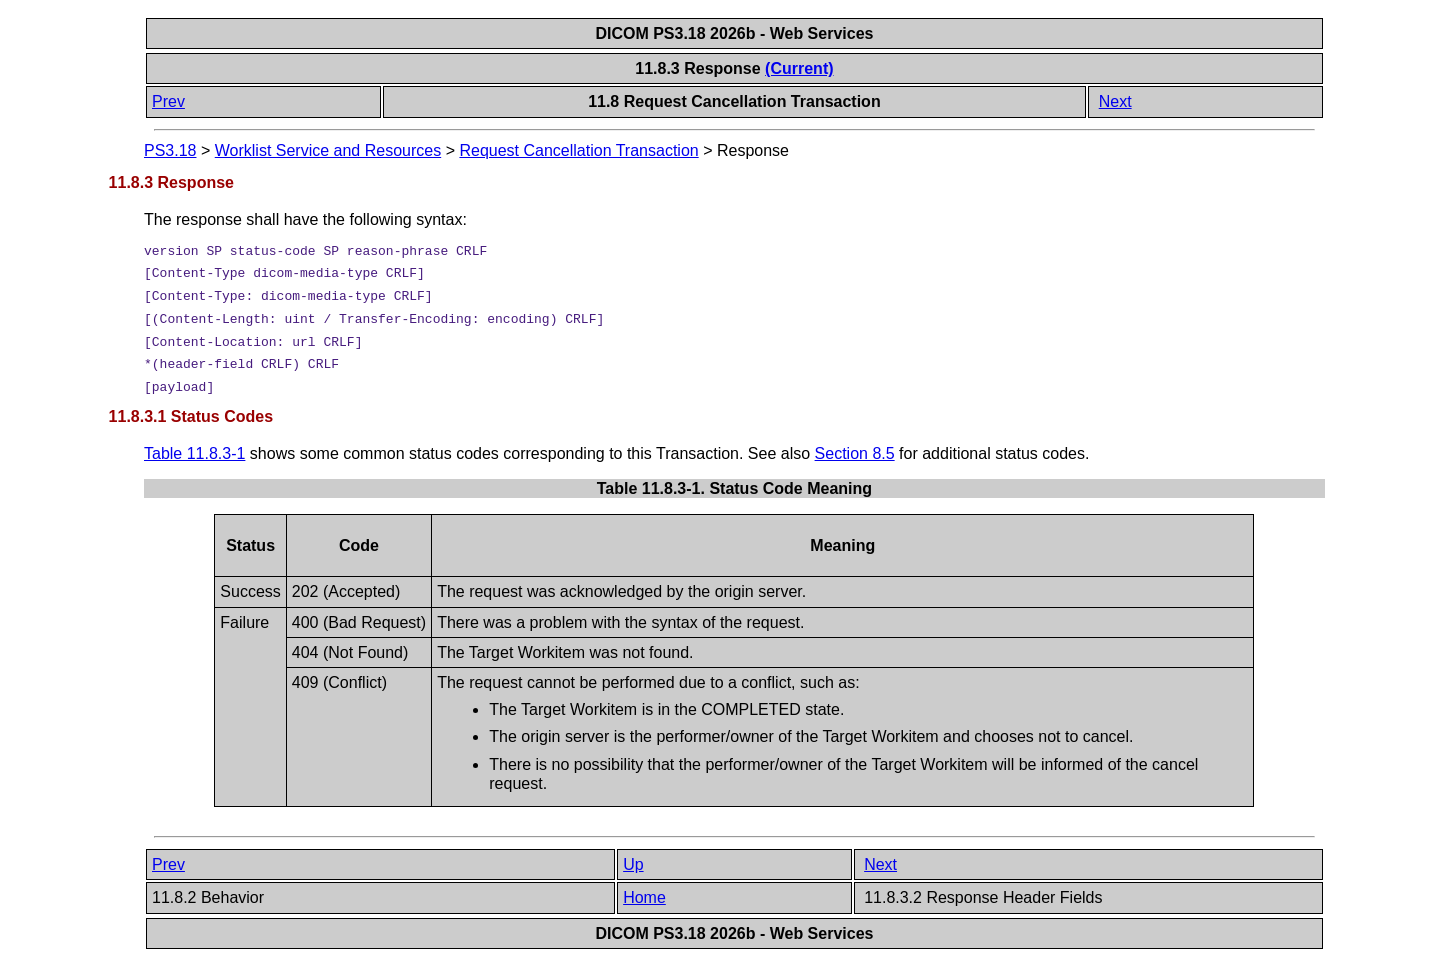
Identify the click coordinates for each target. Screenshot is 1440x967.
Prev (168, 101)
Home (644, 897)
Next (1115, 101)
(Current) (799, 68)
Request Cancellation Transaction (578, 150)
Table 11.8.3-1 (194, 453)
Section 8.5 (855, 453)
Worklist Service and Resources (328, 150)
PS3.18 (170, 150)
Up (633, 864)
